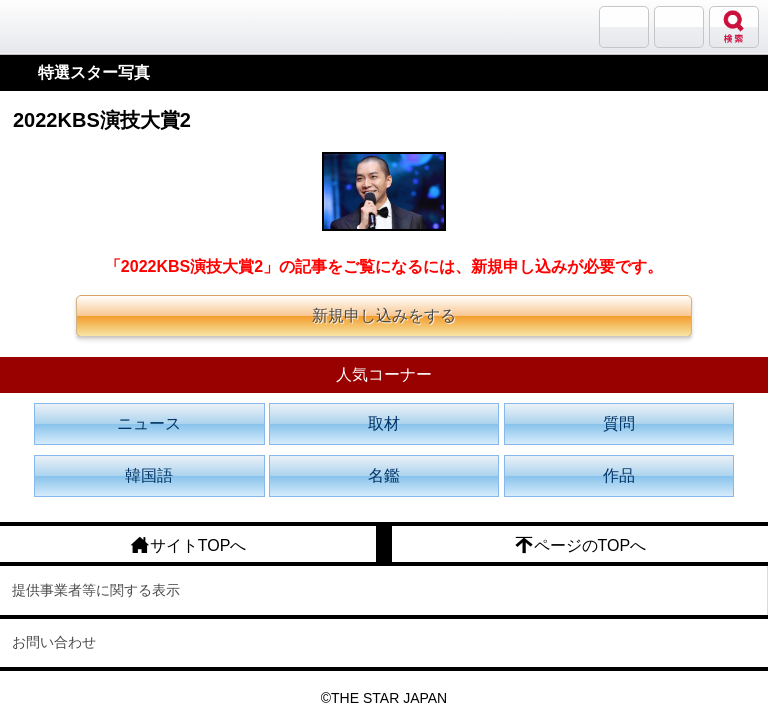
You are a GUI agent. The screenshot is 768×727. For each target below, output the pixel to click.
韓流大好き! (67, 26)
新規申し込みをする (384, 315)
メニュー (679, 27)
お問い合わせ (54, 642)
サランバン (624, 27)
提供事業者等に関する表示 (96, 590)
